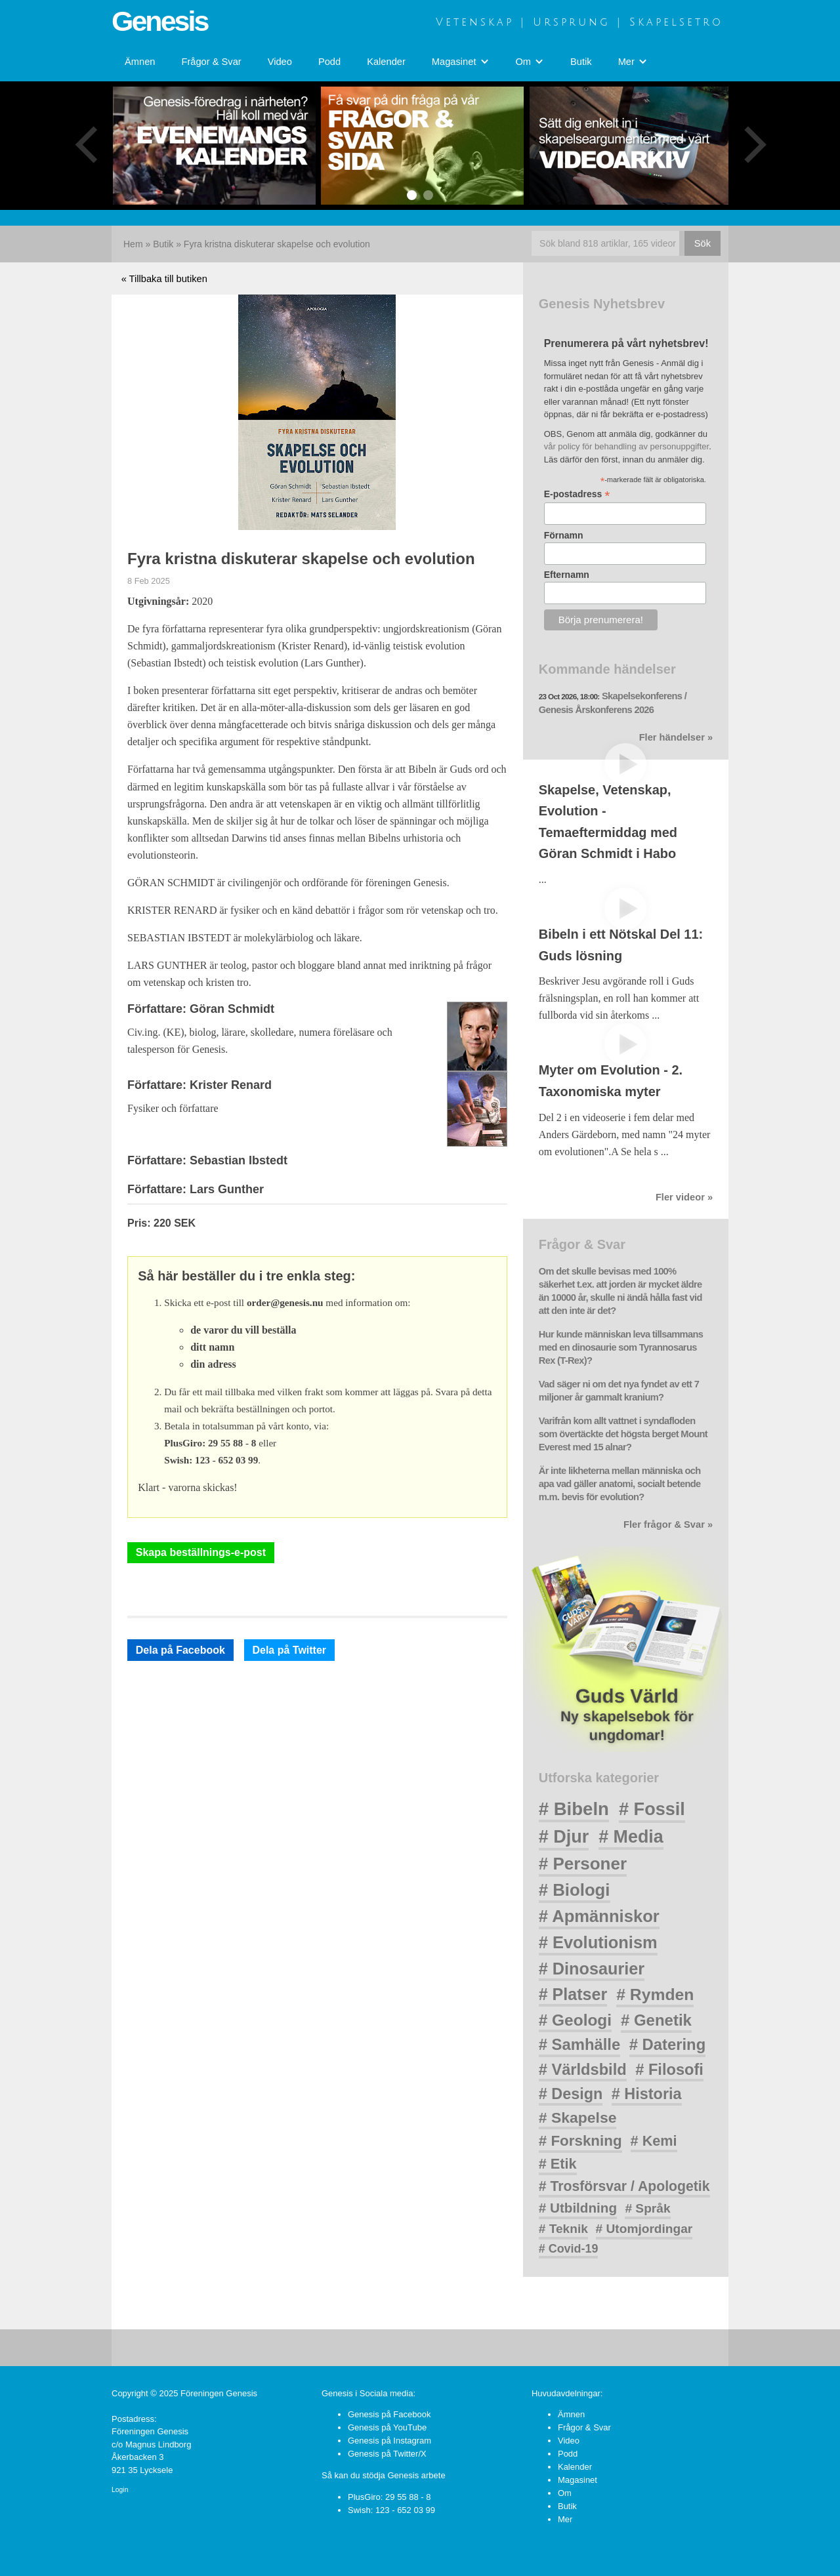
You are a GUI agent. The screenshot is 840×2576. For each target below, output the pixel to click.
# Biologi (574, 1890)
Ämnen (140, 61)
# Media (630, 1837)
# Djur (564, 1837)
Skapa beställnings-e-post (201, 1552)
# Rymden (655, 1994)
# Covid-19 (568, 2248)
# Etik (558, 2164)
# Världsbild (583, 2069)
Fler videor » (684, 1197)
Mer (565, 2519)
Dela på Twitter (289, 1650)
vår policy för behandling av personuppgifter (626, 446)
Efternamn (566, 574)
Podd (329, 61)
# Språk (647, 2208)
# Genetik (656, 2020)
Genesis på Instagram (389, 2440)
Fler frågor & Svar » (668, 1524)
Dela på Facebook (180, 1650)
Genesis (159, 21)
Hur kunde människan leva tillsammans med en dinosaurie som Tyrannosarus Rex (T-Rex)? (621, 1347)
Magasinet (577, 2480)
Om (565, 2493)
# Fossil (652, 1809)
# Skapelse (578, 2117)
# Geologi (575, 2020)
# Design (571, 2093)
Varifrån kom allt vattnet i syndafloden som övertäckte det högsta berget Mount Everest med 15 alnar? (623, 1434)
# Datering (667, 2044)
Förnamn (563, 535)
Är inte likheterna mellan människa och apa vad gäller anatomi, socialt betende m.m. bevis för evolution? (620, 1483)
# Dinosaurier (591, 1968)
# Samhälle (579, 2044)
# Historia (647, 2093)
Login (120, 2489)
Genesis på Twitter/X (387, 2454)
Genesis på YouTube (387, 2427)
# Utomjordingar (644, 2229)
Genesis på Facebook (389, 2414)
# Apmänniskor (599, 1916)
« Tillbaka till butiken (164, 279)
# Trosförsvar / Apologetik (624, 2186)
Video (280, 61)
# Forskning (580, 2141)
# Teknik (563, 2229)
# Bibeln (574, 1809)
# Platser (573, 1994)
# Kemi (654, 2141)
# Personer (583, 1863)
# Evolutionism (598, 1942)
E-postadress (577, 494)
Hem (133, 244)
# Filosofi (669, 2069)
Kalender (386, 61)
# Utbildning (578, 2207)
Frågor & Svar (211, 61)
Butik (581, 61)
